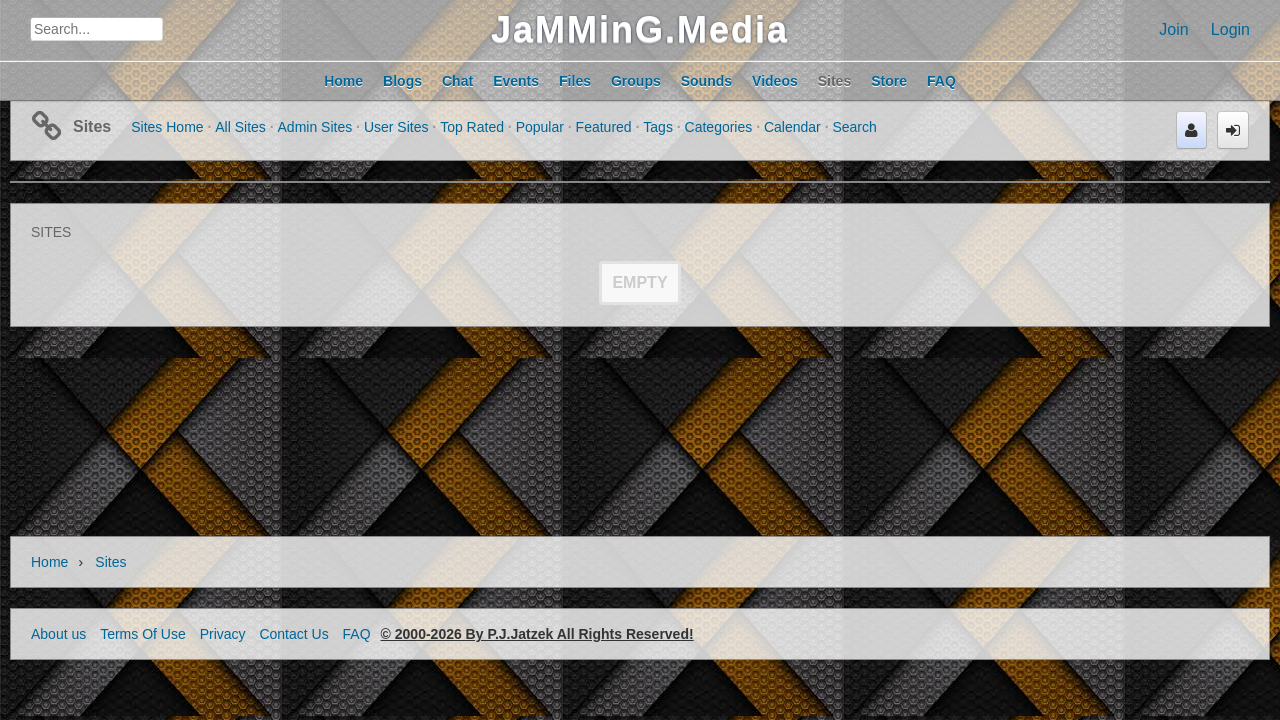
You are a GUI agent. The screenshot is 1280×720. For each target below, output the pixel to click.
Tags (658, 127)
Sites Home (167, 127)
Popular (540, 127)
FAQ (357, 634)
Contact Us (293, 634)
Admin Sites (315, 127)
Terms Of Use (143, 634)
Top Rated (472, 127)
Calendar (792, 127)
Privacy (223, 634)
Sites (92, 126)
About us (58, 634)
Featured (604, 127)
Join (1173, 29)
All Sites (240, 127)
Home (49, 562)
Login (1230, 29)
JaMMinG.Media (640, 29)
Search (854, 127)
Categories (719, 127)
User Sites (396, 127)
